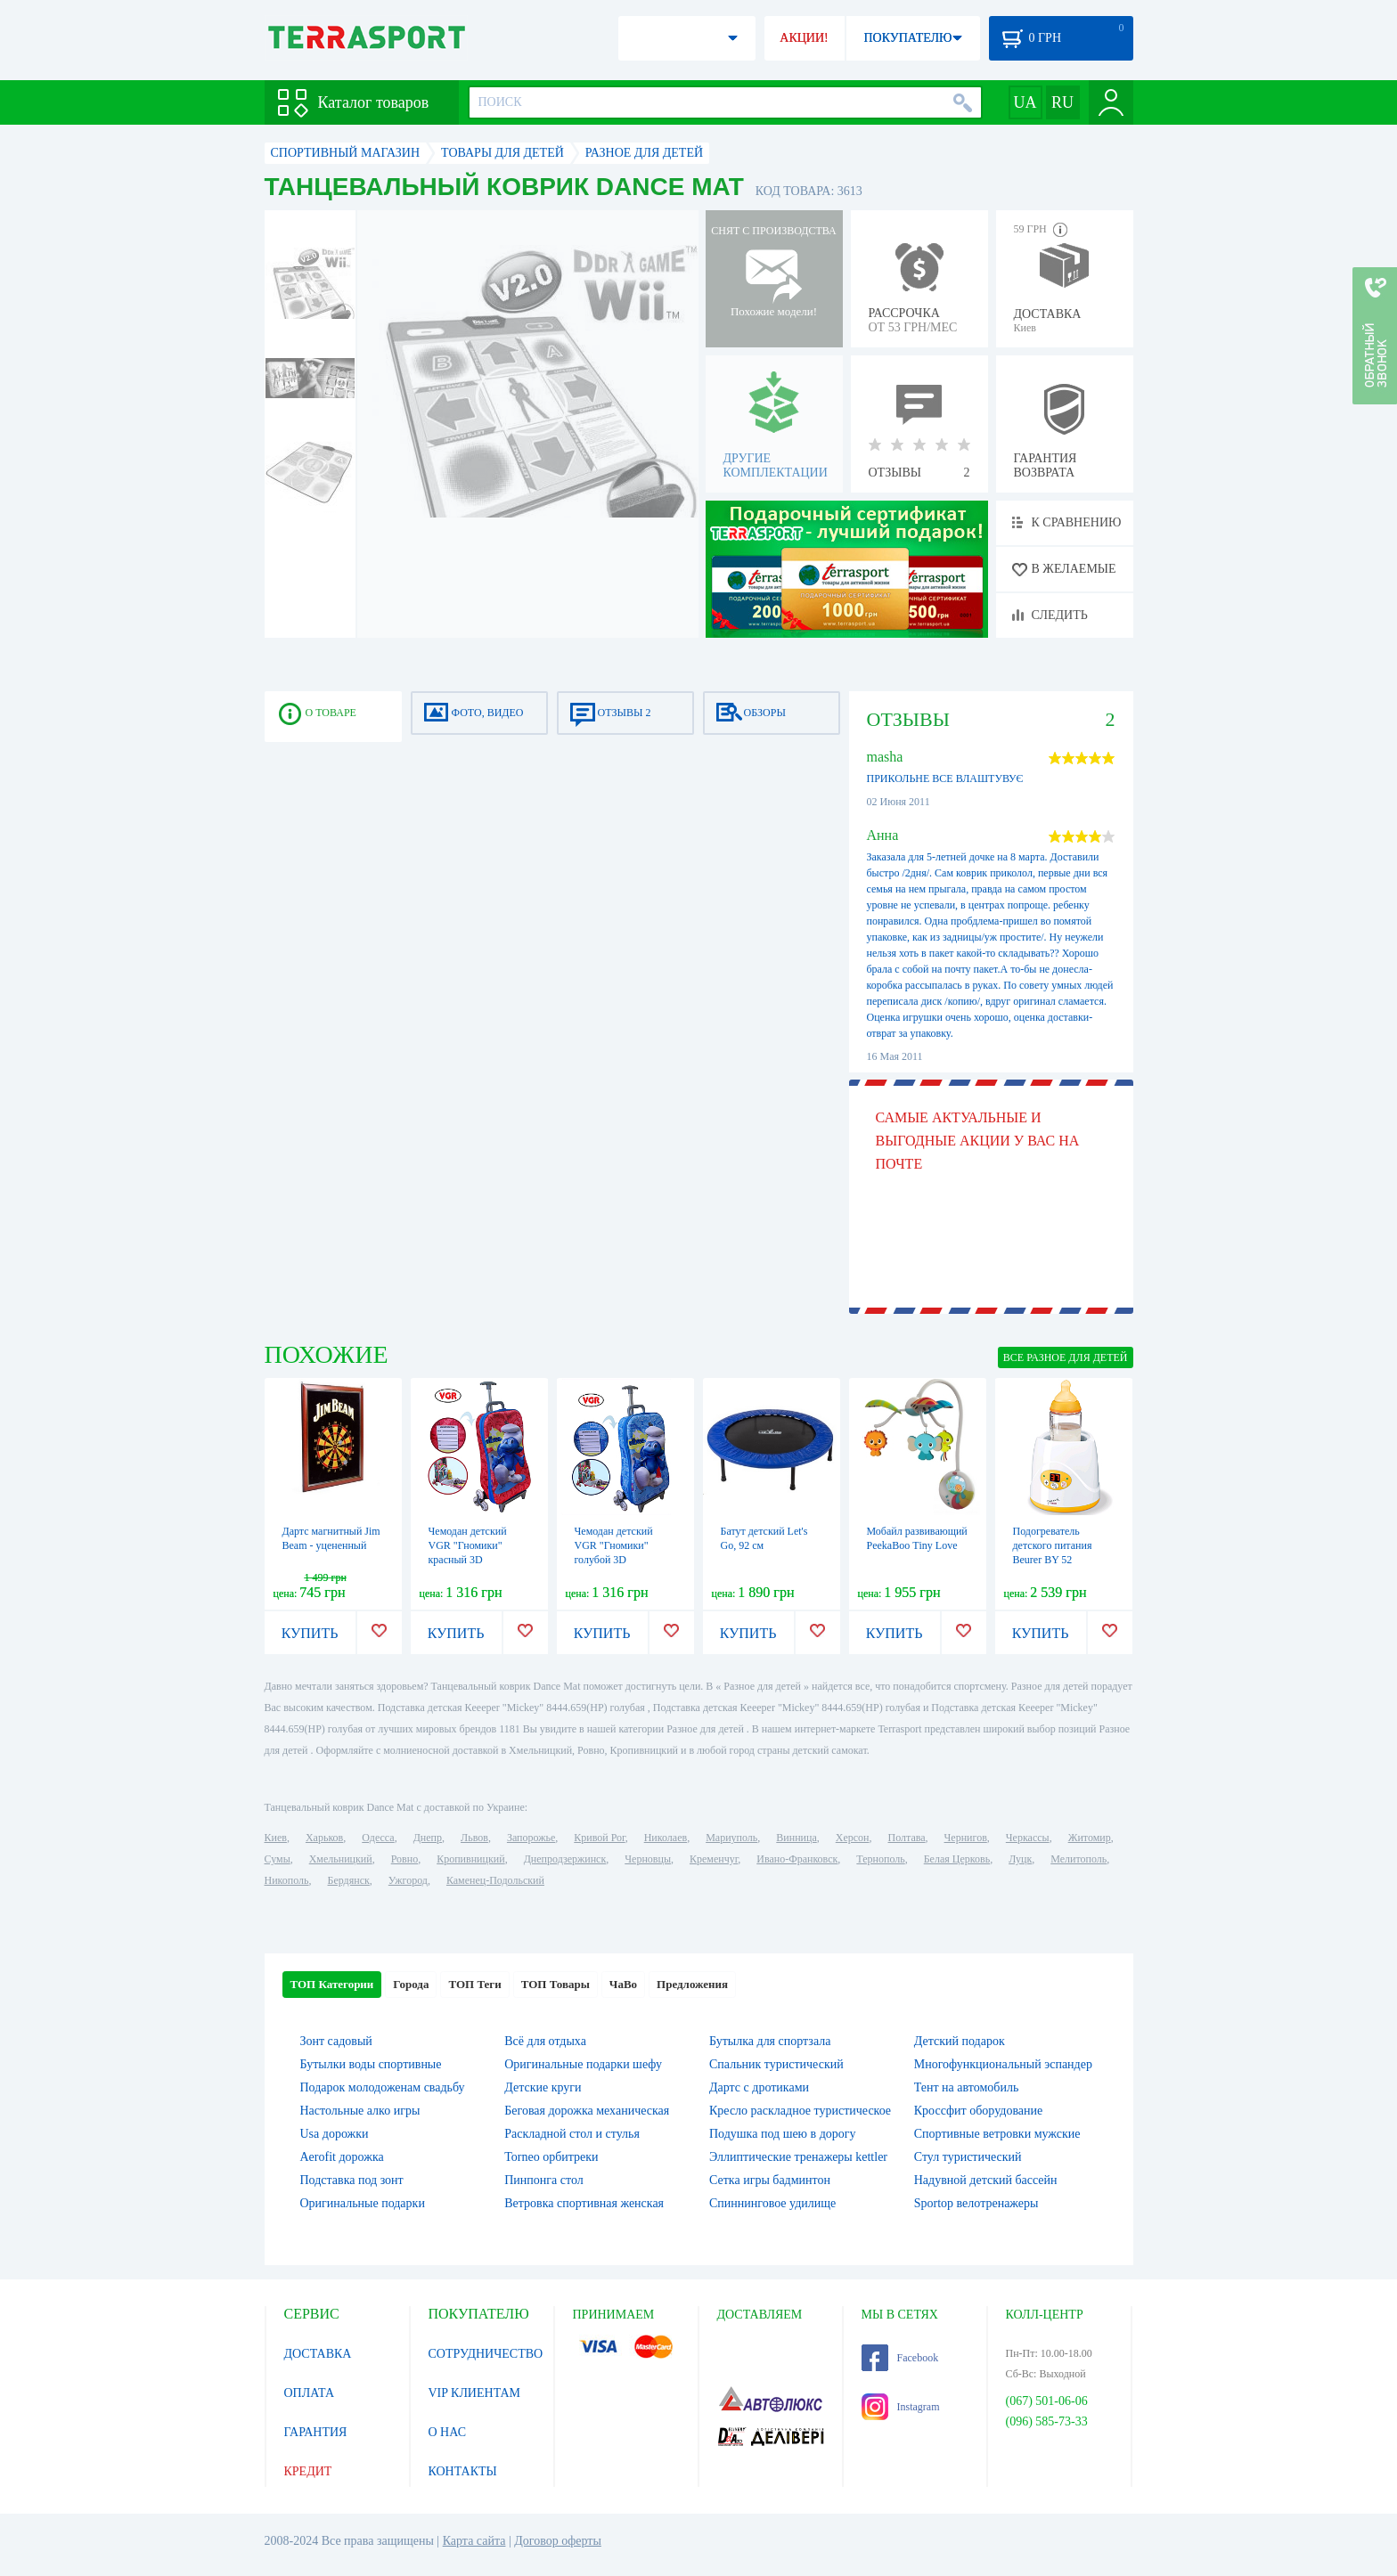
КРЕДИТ (308, 2471)
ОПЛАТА (309, 2393)
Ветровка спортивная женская (584, 2203)
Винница (796, 1837)
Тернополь (880, 1859)
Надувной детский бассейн (986, 2180)
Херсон (853, 1837)
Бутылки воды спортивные (371, 2064)
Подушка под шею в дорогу (782, 2133)
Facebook (900, 2357)
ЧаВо (623, 1984)
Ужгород (408, 1880)
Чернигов (965, 1837)
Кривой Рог (599, 1837)
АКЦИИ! (804, 38)
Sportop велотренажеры (976, 2203)
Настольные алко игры (360, 2110)
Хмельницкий (340, 1859)
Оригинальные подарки (362, 2203)
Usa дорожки (334, 2133)
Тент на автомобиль (966, 2087)
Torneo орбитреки (551, 2157)
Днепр (427, 1837)
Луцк (1020, 1859)
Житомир (1089, 1837)
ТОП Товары (555, 1984)
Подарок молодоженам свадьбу (382, 2087)
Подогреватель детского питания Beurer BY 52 (1052, 1545)
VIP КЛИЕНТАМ (475, 2393)
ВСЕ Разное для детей (1065, 1357)
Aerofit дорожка (342, 2157)
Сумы (277, 1859)
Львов (474, 1837)
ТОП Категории (332, 1984)
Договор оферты (557, 2540)
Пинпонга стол (543, 2180)
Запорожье (531, 1837)
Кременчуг (714, 1859)
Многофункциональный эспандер (1003, 2064)
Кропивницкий (470, 1859)
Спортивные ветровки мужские (997, 2133)
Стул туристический (968, 2157)
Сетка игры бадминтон (769, 2180)
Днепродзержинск (565, 1859)
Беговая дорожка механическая (586, 2110)
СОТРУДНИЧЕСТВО (486, 2353)
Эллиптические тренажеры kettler (798, 2157)
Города (411, 1984)
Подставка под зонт (352, 2180)
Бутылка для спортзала (769, 2041)
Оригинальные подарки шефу (583, 2064)
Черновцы (648, 1859)
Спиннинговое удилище (772, 2203)
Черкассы (1028, 1837)
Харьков (324, 1837)
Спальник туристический (776, 2064)
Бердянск (349, 1880)
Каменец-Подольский (495, 1880)
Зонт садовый (336, 2041)
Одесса (378, 1837)
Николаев (665, 1837)
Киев (276, 1837)
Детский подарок (959, 2041)
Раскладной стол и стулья (572, 2133)
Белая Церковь (957, 1859)
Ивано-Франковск (796, 1859)
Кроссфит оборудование (978, 2110)
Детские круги (542, 2087)
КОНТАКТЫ (463, 2471)
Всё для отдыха (545, 2041)
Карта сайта (474, 2540)
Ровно (404, 1859)
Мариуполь (731, 1837)
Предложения (692, 1984)
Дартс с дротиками (759, 2087)
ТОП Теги (474, 1984)
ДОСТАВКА (318, 2353)
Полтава (907, 1837)
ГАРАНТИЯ (315, 2432)
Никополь (287, 1880)
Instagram (901, 2406)
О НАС (447, 2432)
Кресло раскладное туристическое (800, 2110)
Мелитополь (1078, 1859)
